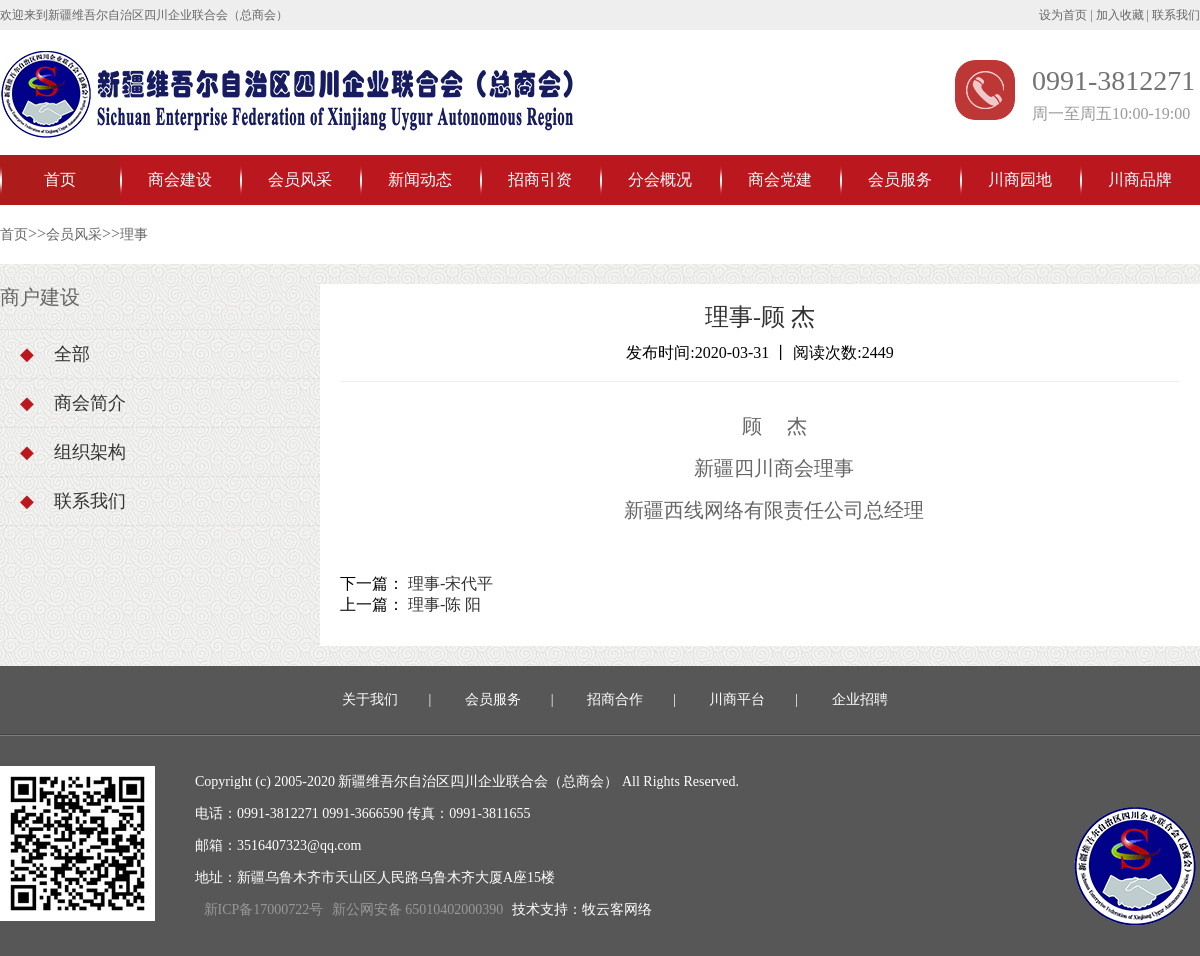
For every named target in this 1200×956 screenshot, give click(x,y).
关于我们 (370, 699)
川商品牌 (1140, 179)
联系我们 (1176, 15)
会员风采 (300, 179)
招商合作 (615, 699)
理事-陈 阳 (444, 604)
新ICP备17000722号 (263, 909)
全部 (55, 354)
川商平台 (737, 699)
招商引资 (540, 179)
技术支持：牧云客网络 (582, 909)
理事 (134, 234)
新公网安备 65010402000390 (418, 909)
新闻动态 (420, 179)
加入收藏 (1120, 15)
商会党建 (780, 179)
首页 (60, 179)
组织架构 (73, 452)
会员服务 (900, 179)
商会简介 (73, 403)
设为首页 (1063, 15)
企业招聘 (860, 699)
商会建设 (180, 179)
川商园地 (1020, 179)
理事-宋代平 (450, 583)
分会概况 (660, 179)
